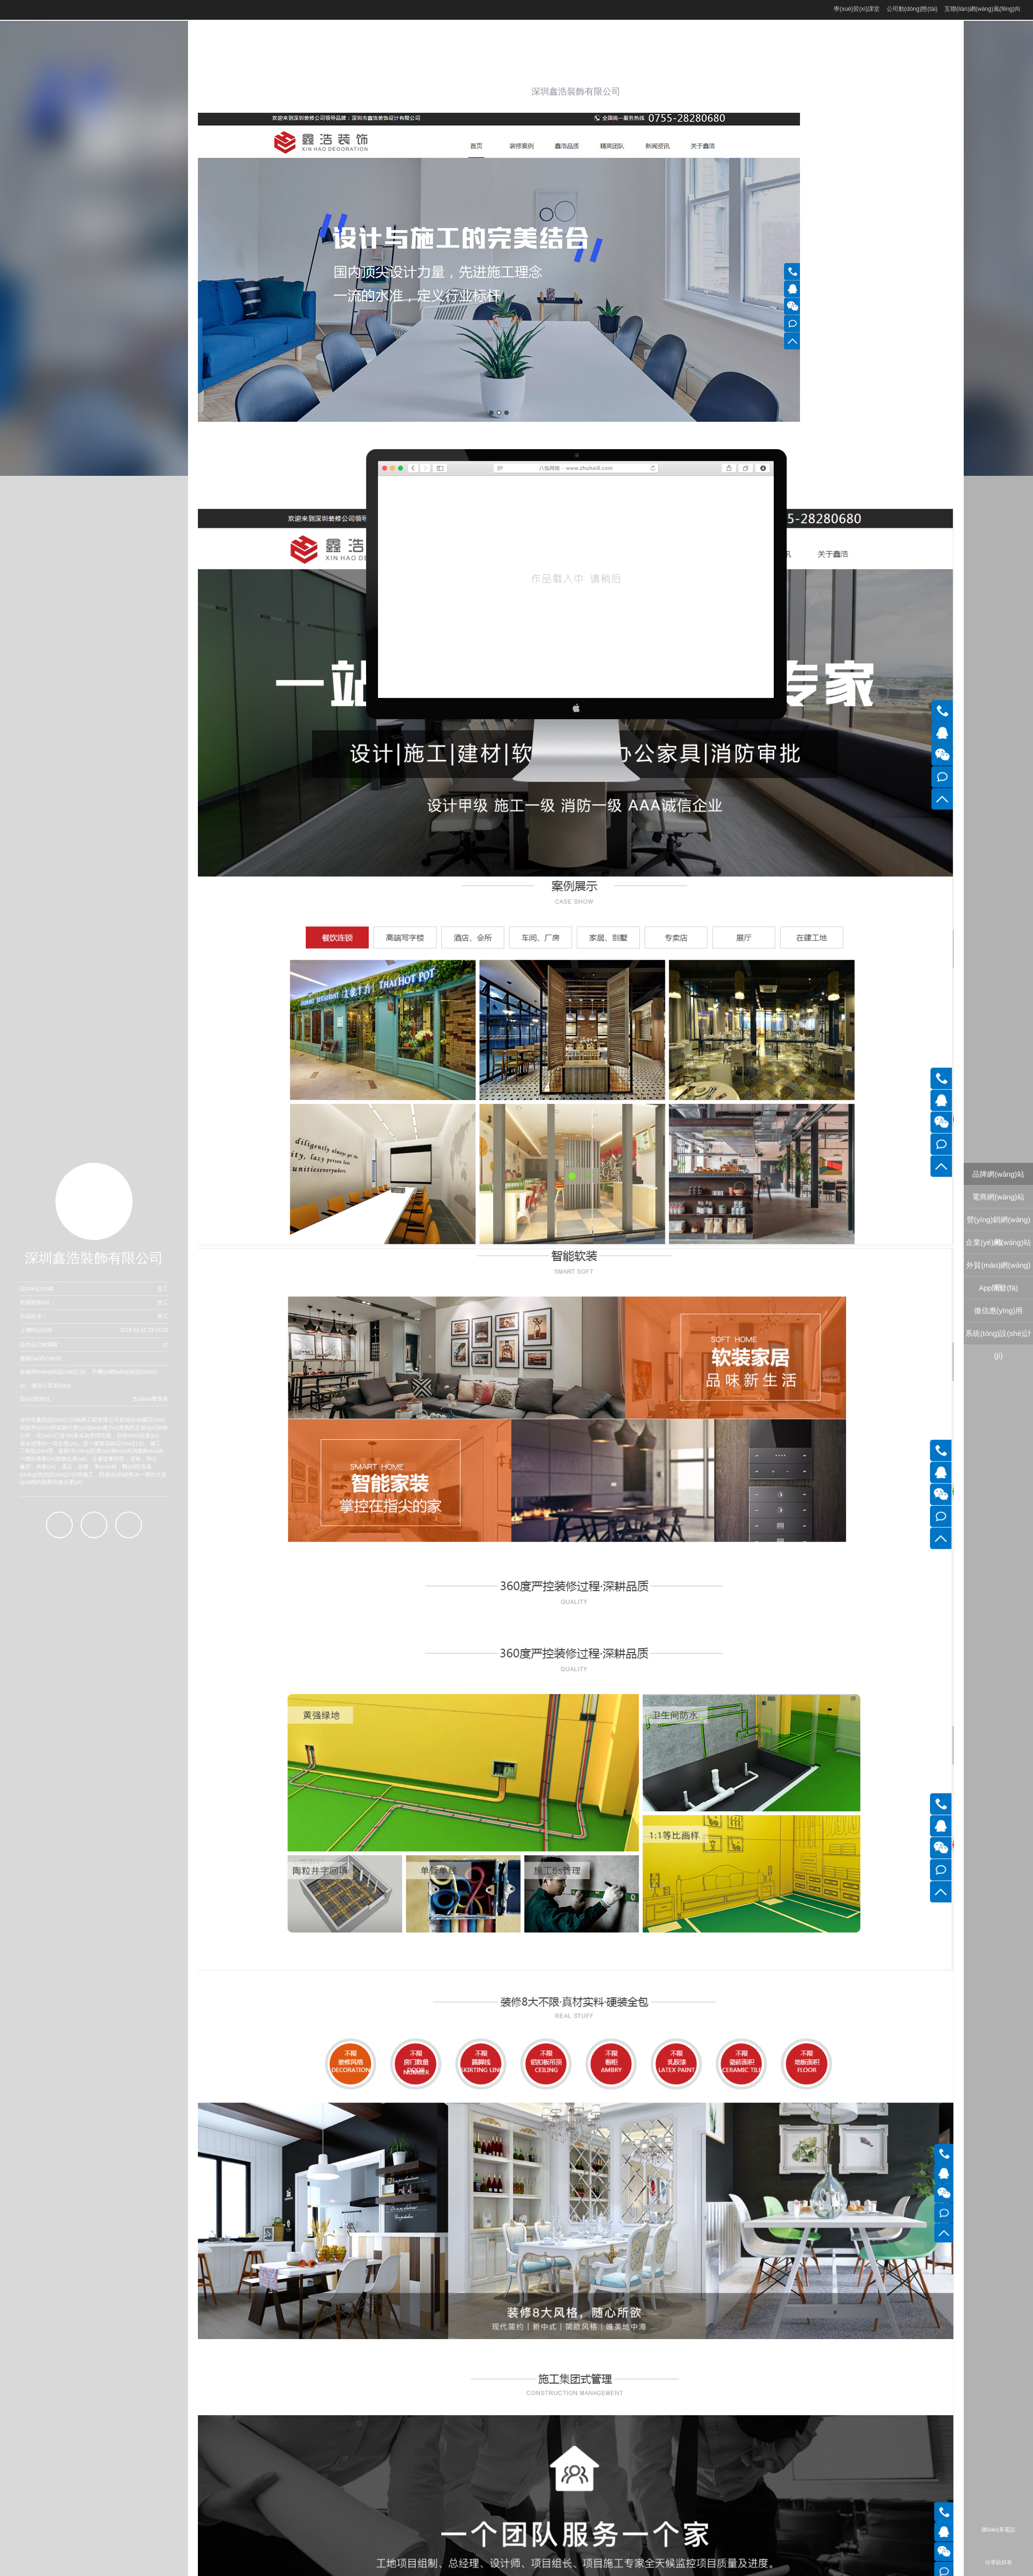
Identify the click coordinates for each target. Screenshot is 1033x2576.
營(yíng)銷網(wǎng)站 (999, 1223)
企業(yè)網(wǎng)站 (998, 1242)
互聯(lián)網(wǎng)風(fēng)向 (982, 8)
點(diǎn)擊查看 (150, 1399)
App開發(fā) (998, 1288)
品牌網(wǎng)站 (998, 1174)
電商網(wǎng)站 (998, 1197)
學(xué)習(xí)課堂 (857, 8)
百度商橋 (94, 1525)
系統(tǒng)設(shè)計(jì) (998, 1336)
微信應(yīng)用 (998, 1310)
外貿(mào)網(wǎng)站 (998, 1268)
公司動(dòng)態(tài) (912, 8)
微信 (128, 1525)
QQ (59, 1525)
